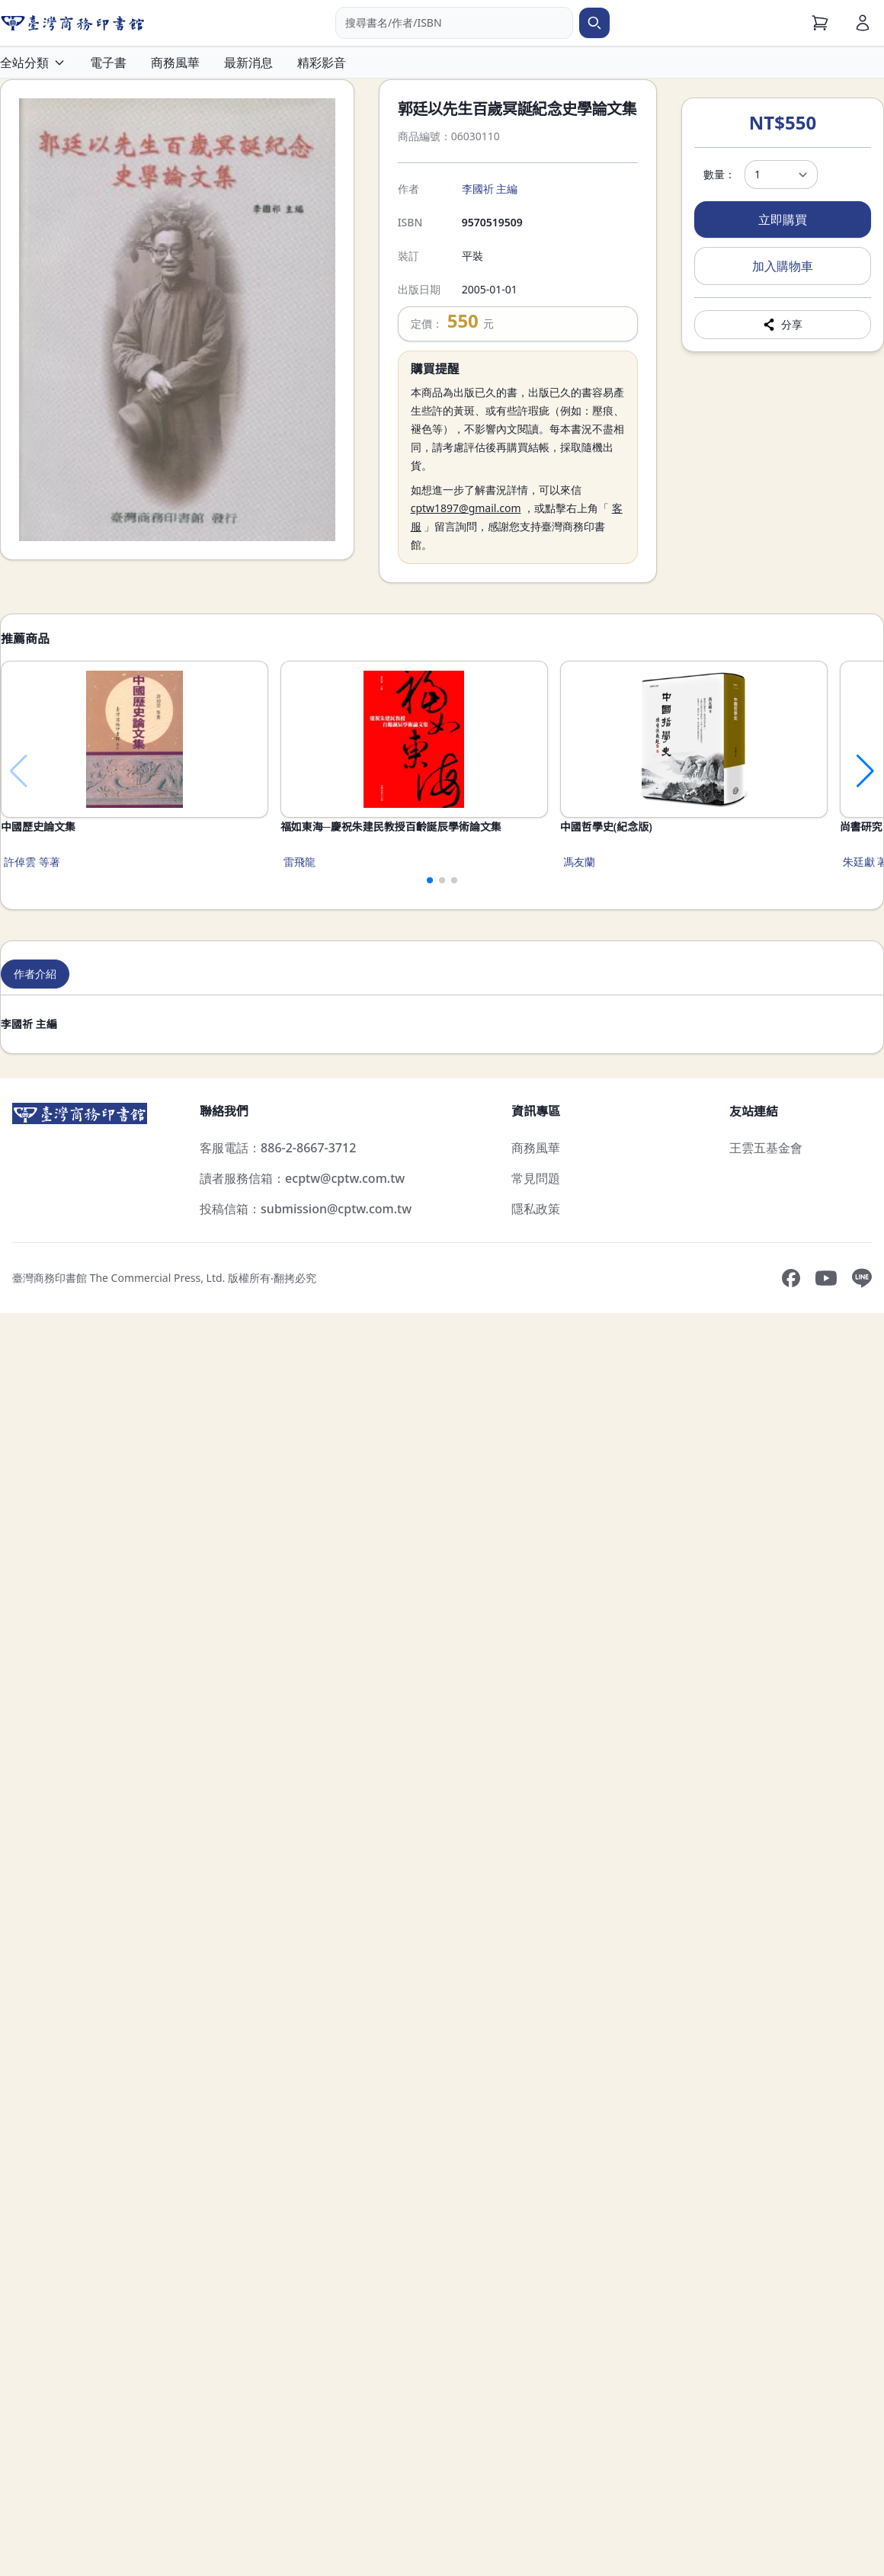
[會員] (862, 23)
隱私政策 (535, 1208)
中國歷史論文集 (38, 826)
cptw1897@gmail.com (466, 508)
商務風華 (175, 62)
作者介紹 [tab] (35, 973)
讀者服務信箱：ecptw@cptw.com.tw (302, 1178)
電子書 (108, 62)
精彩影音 (321, 62)
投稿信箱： (306, 1208)
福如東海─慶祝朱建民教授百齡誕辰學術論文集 (518, 826)
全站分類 (33, 62)
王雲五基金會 (765, 1147)
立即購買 (782, 219)
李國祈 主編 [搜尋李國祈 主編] (490, 188)
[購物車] (820, 23)
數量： (719, 174)
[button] (424, 880)
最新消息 (248, 62)
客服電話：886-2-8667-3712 (278, 1147)
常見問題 (535, 1178)
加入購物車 (782, 266)
